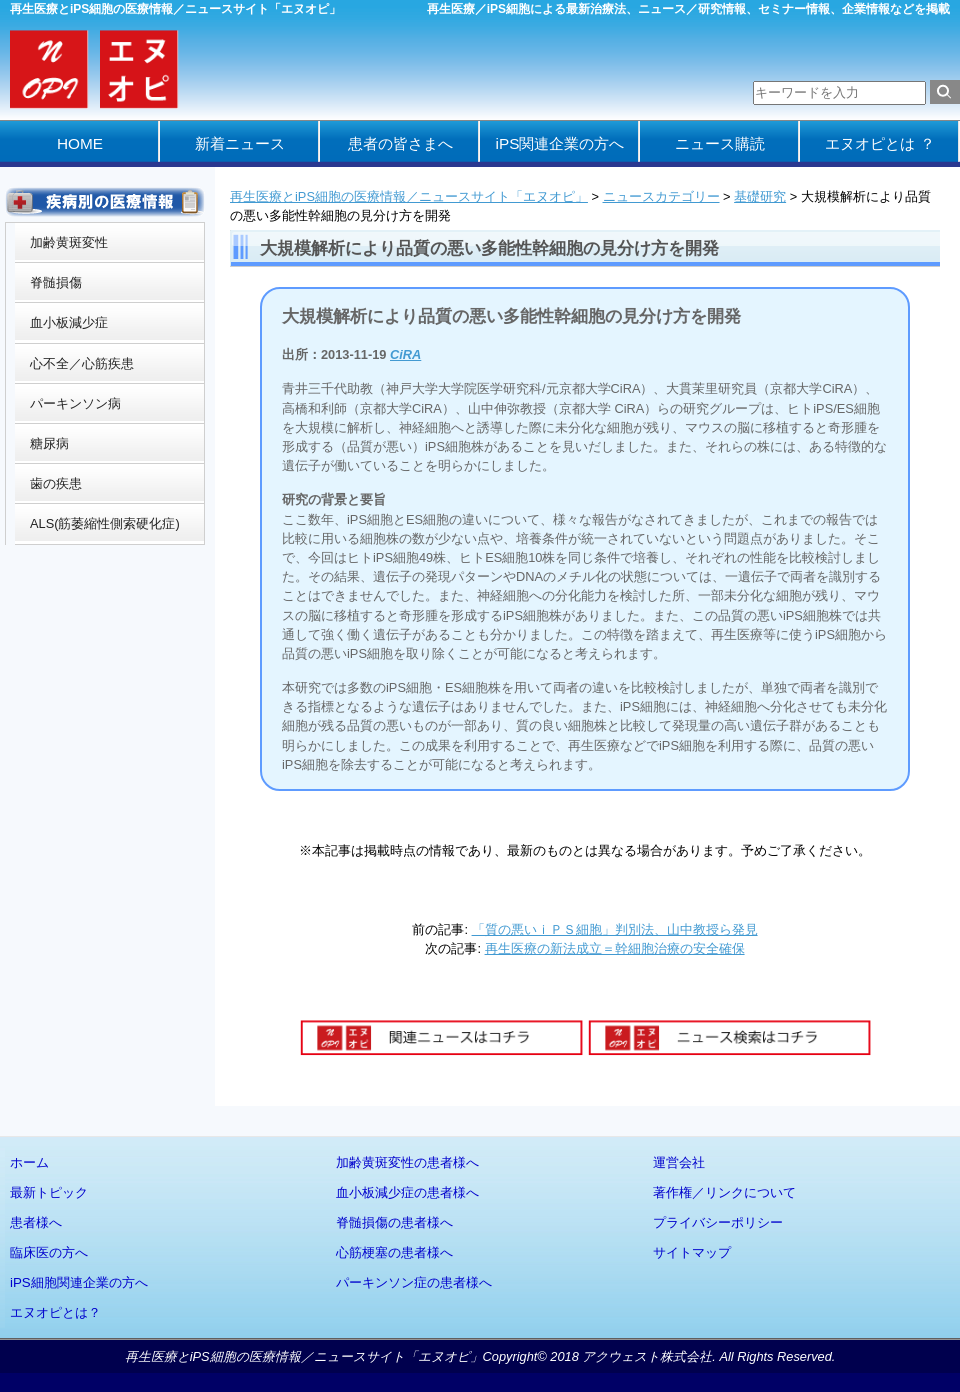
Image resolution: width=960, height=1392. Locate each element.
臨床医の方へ (49, 1252)
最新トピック (49, 1192)
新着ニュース (240, 143)
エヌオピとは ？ (879, 143)
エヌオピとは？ (55, 1312)
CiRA (405, 354)
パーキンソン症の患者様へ (414, 1282)
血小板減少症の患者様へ (407, 1192)
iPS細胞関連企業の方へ (79, 1282)
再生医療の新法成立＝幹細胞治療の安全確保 (615, 948)
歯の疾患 (56, 483)
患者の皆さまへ (400, 143)
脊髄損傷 (56, 282)
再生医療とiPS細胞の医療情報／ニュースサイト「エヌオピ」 (409, 196)
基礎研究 (760, 196)
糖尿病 (49, 443)
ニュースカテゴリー (661, 196)
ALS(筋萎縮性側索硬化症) (105, 523)
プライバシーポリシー (718, 1222)
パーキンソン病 (75, 403)
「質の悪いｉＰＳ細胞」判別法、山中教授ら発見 (615, 929)
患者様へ (36, 1222)
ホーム (29, 1162)
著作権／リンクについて (724, 1192)
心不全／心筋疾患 (82, 363)
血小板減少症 (69, 322)
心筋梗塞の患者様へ (394, 1252)
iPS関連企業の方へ (560, 143)
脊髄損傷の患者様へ (394, 1222)
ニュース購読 (720, 143)
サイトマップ (692, 1252)
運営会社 (679, 1162)
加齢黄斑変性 (69, 242)
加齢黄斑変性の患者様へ (407, 1162)
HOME (80, 143)
